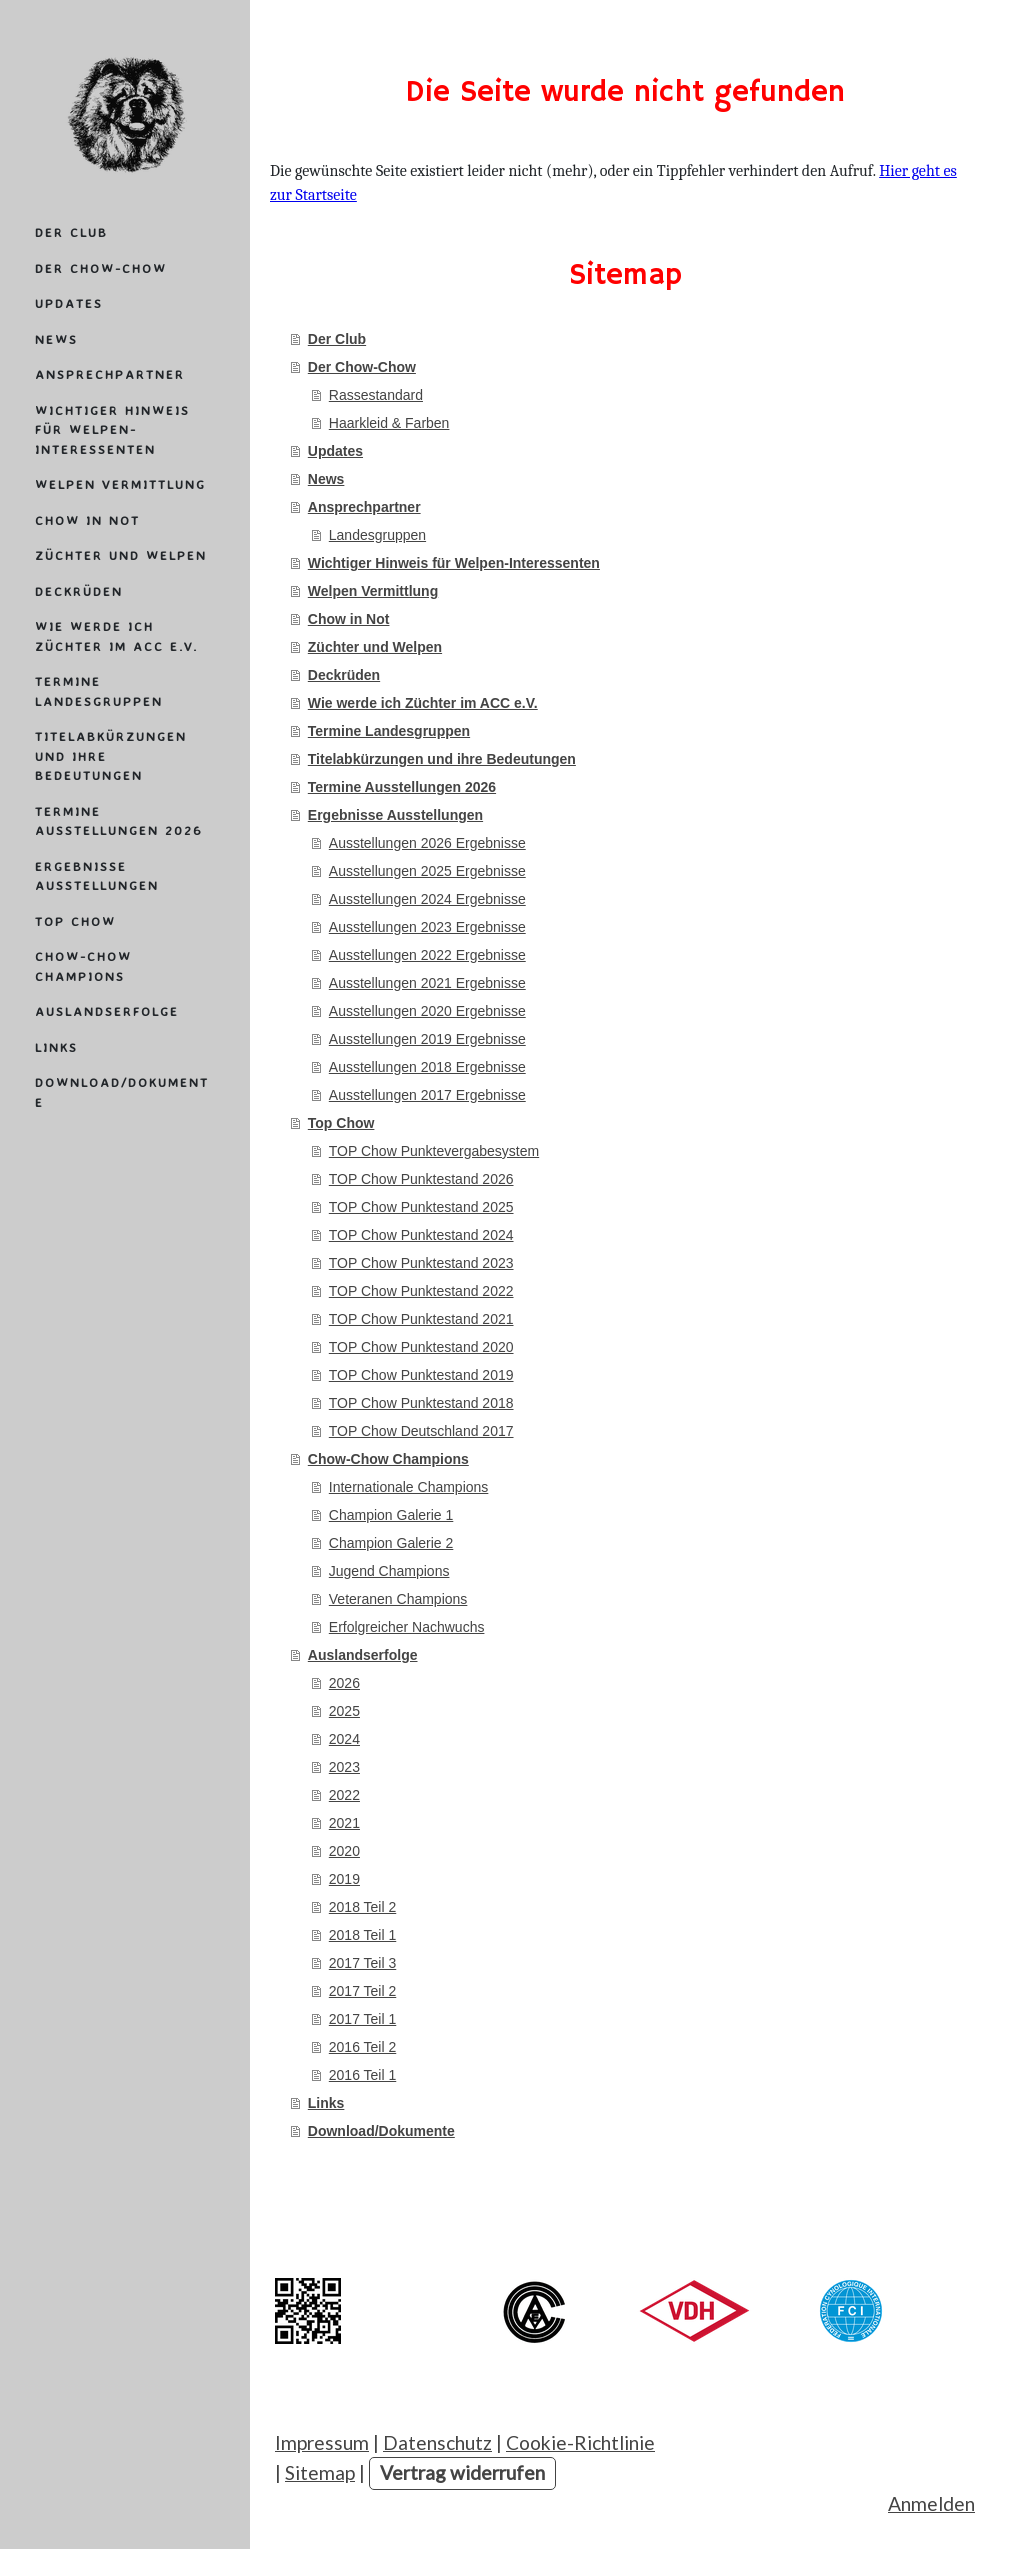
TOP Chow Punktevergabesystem (434, 1151)
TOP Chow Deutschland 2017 (421, 1431)
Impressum (322, 2442)
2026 (344, 1683)
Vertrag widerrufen (462, 2472)
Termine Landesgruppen (99, 691)
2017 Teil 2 (362, 1991)
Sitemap (320, 2472)
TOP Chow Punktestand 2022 (421, 1291)
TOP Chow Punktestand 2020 (421, 1347)
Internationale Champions (409, 1487)
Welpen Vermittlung (120, 484)
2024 (344, 1739)
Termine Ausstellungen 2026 (119, 821)
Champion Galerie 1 (391, 1515)
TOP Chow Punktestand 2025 (421, 1207)
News (56, 339)
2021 (344, 1823)
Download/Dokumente (122, 1092)
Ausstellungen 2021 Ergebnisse (427, 983)
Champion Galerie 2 (391, 1543)
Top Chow (75, 921)
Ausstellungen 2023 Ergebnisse (427, 927)
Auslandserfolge (107, 1011)
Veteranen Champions (398, 1599)
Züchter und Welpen (121, 555)
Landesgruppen (377, 535)
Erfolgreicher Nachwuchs (407, 1627)
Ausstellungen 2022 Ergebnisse (427, 955)
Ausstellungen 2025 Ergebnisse (427, 871)
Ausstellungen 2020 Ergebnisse (427, 1011)
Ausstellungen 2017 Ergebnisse (427, 1095)
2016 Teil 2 (362, 2047)
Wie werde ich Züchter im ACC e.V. (116, 636)
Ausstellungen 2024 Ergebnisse (427, 899)
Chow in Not (87, 520)
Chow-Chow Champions (83, 966)
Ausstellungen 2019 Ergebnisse (427, 1039)
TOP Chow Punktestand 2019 (421, 1375)
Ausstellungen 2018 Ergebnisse (427, 1067)
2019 (344, 1879)
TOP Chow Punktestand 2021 (421, 1319)
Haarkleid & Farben (389, 423)
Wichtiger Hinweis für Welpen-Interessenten (112, 429)
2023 (344, 1767)
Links (56, 1047)
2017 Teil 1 (362, 2019)
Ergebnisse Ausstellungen (97, 876)
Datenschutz (437, 2442)
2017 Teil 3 (362, 1963)
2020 (344, 1851)
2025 (344, 1711)
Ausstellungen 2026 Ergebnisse (427, 843)
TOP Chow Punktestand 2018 (421, 1403)
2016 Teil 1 (362, 2075)
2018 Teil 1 (362, 1935)
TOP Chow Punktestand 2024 (421, 1235)
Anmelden (931, 2503)
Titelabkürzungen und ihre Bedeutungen (111, 755)
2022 (344, 1795)
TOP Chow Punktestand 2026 (421, 1179)
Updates (69, 303)
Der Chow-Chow (101, 268)
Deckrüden (79, 591)
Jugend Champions (389, 1571)
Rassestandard (376, 395)
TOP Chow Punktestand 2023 (421, 1263)
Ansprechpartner (110, 374)
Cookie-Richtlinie (580, 2442)
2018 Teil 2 (362, 1907)
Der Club (71, 232)
